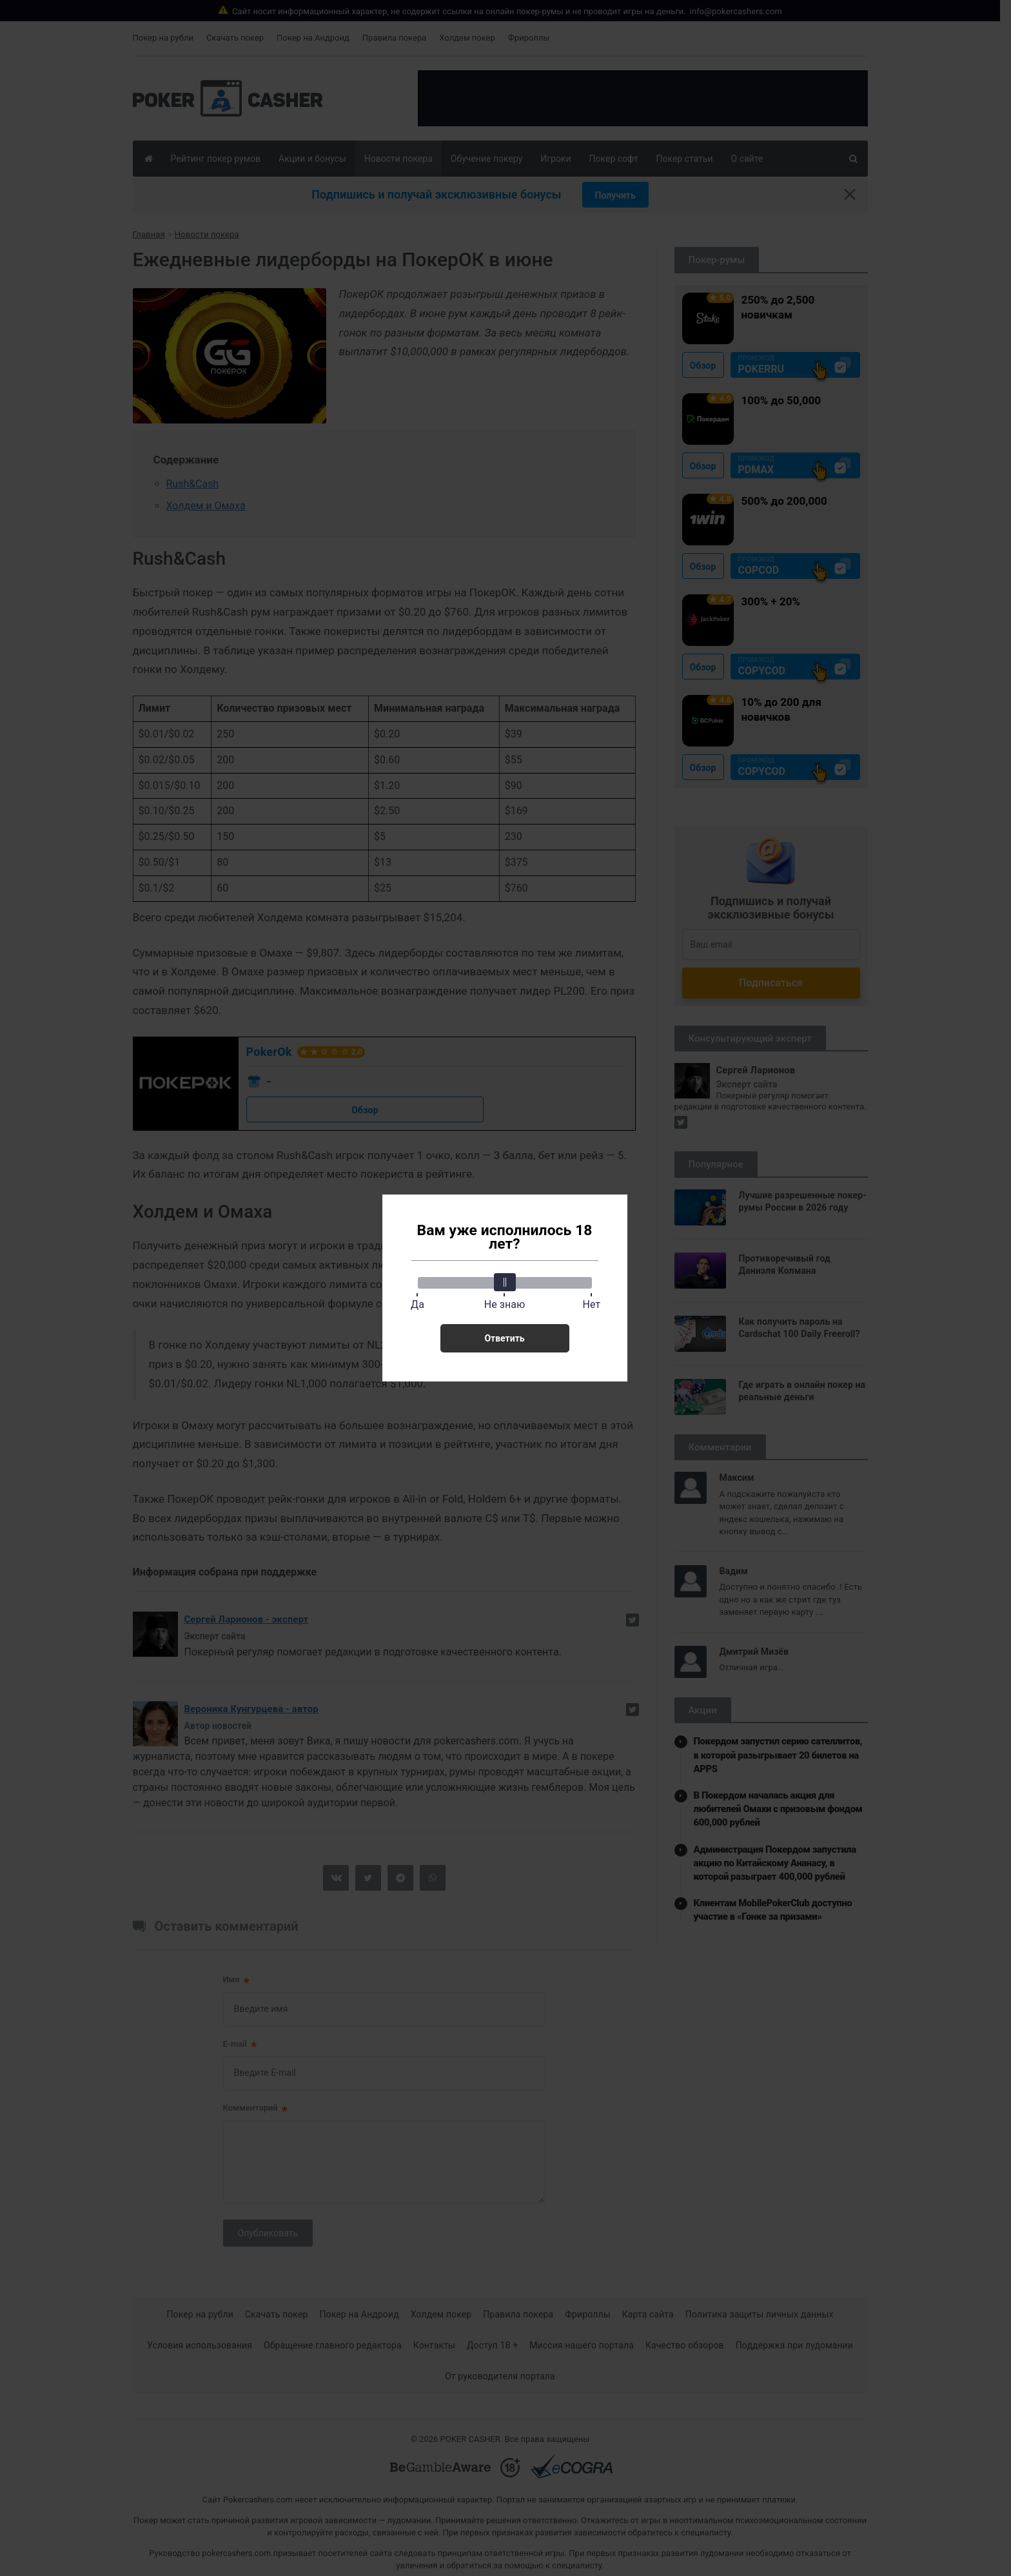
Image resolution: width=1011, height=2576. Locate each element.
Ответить (504, 1338)
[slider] (505, 1282)
